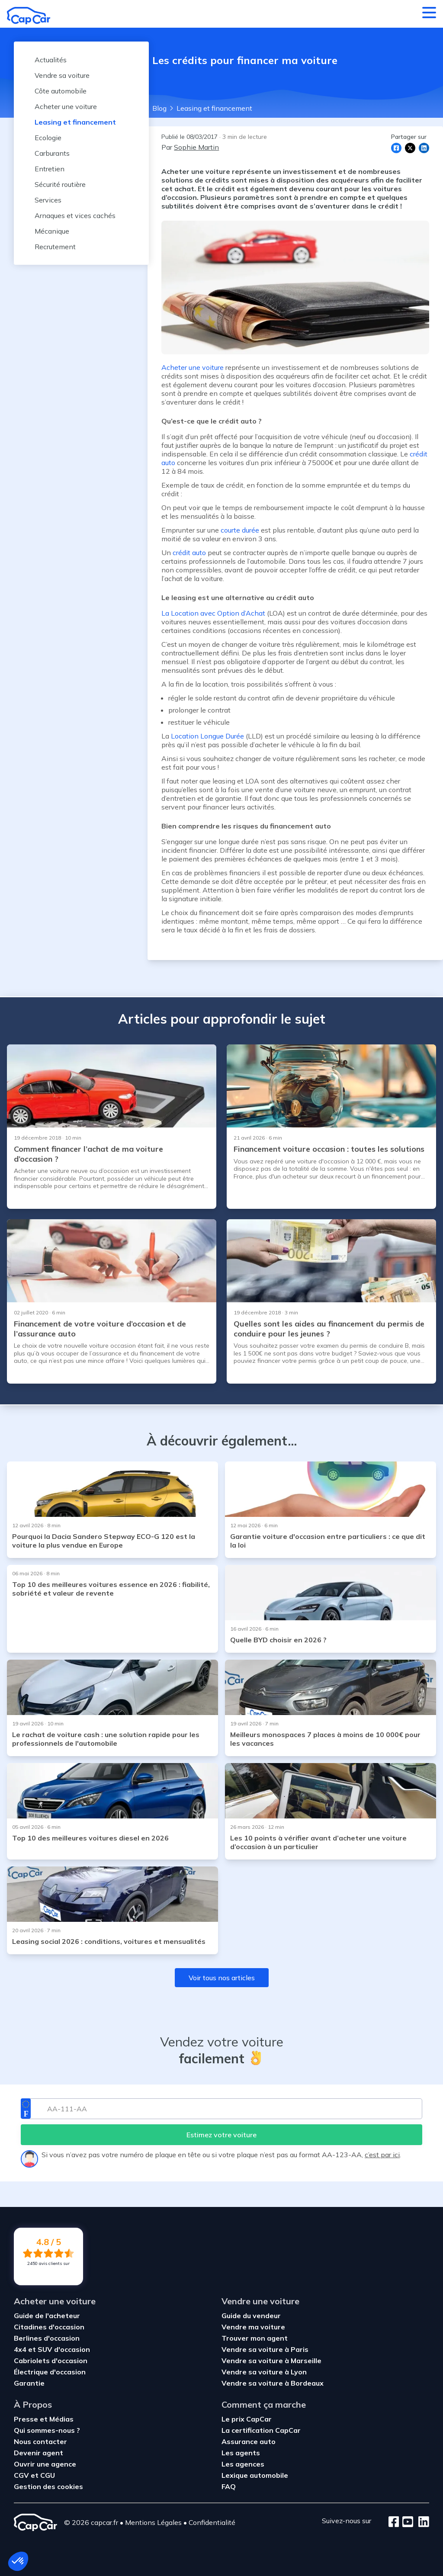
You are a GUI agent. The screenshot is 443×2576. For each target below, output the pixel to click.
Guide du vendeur (251, 2315)
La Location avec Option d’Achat (213, 613)
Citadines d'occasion (49, 2326)
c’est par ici (382, 2154)
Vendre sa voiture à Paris (265, 2349)
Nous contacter (40, 2441)
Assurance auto (249, 2441)
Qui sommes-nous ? (47, 2430)
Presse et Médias (44, 2419)
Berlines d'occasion (47, 2338)
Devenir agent (38, 2452)
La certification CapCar (261, 2430)
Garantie (29, 2383)
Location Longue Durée (207, 736)
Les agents (241, 2452)
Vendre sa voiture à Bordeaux (273, 2383)
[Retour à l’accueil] (28, 15)
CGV (22, 2475)
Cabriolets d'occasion (50, 2360)
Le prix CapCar (247, 2419)
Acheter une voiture (192, 367)
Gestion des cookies (48, 2486)
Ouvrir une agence (45, 2464)
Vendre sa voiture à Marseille (271, 2360)
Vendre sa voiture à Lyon (264, 2371)
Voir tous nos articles (222, 1977)
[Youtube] (406, 2522)
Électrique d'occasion (50, 2371)
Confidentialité (212, 2522)
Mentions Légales (153, 2522)
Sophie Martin (196, 147)
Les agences (243, 2464)
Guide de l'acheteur (47, 2315)
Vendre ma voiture (253, 2326)
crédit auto (189, 552)
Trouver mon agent (255, 2338)
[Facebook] (393, 2522)
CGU (47, 2475)
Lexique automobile (255, 2475)
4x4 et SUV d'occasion (52, 2349)
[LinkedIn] (421, 2522)
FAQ (229, 2486)
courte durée (240, 530)
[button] (18, 2561)
